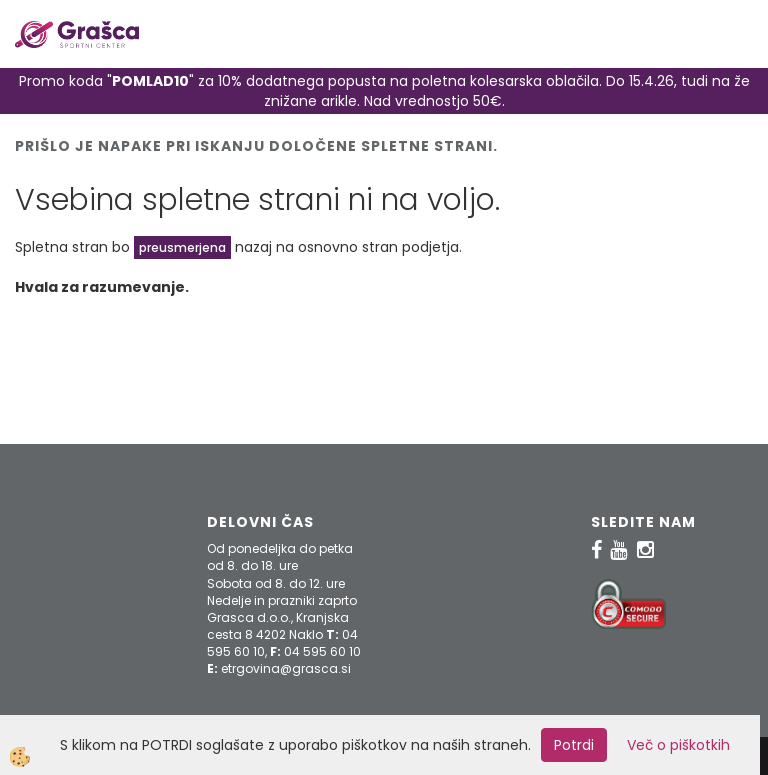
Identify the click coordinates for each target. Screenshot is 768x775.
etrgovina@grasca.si (286, 668)
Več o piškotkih (678, 745)
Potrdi (574, 745)
